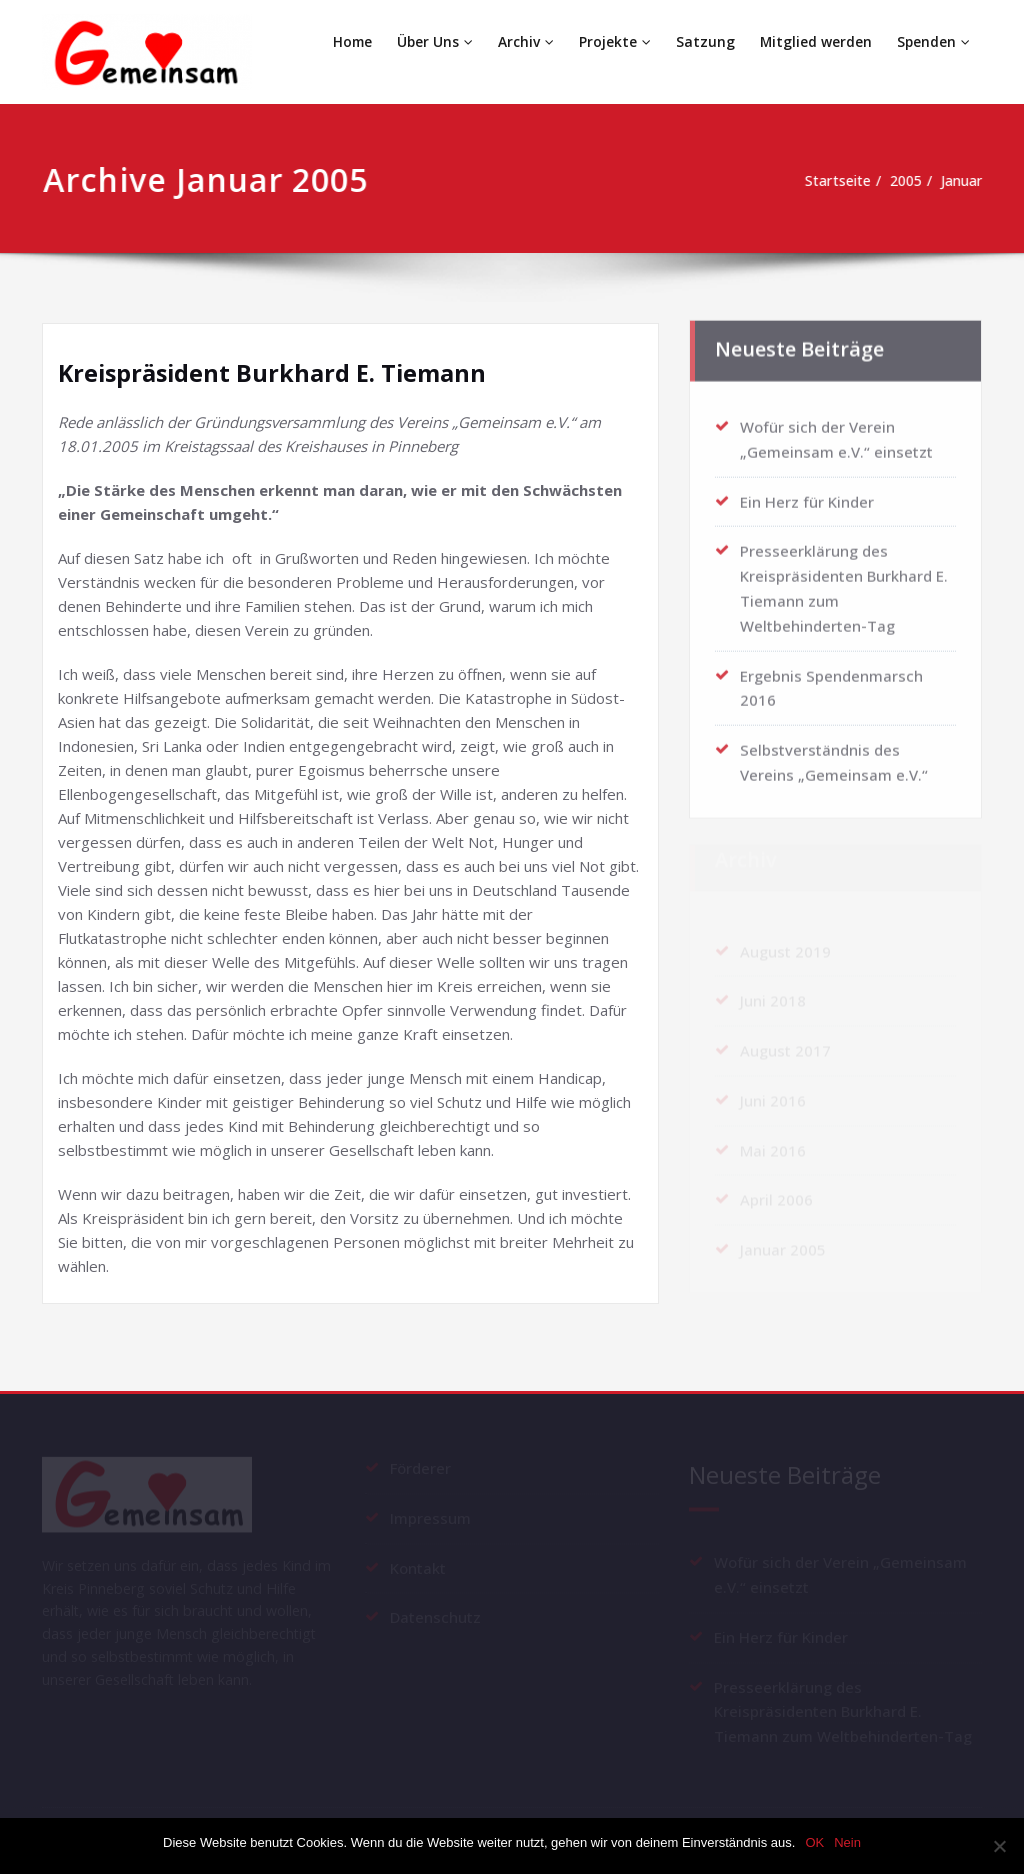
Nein (847, 1842)
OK (814, 1842)
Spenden (933, 41)
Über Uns (437, 41)
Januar (961, 181)
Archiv (528, 41)
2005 (900, 181)
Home (354, 41)
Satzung (705, 41)
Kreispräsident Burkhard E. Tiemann (275, 372)
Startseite (826, 181)
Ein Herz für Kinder (807, 493)
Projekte (616, 41)
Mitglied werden (815, 41)
